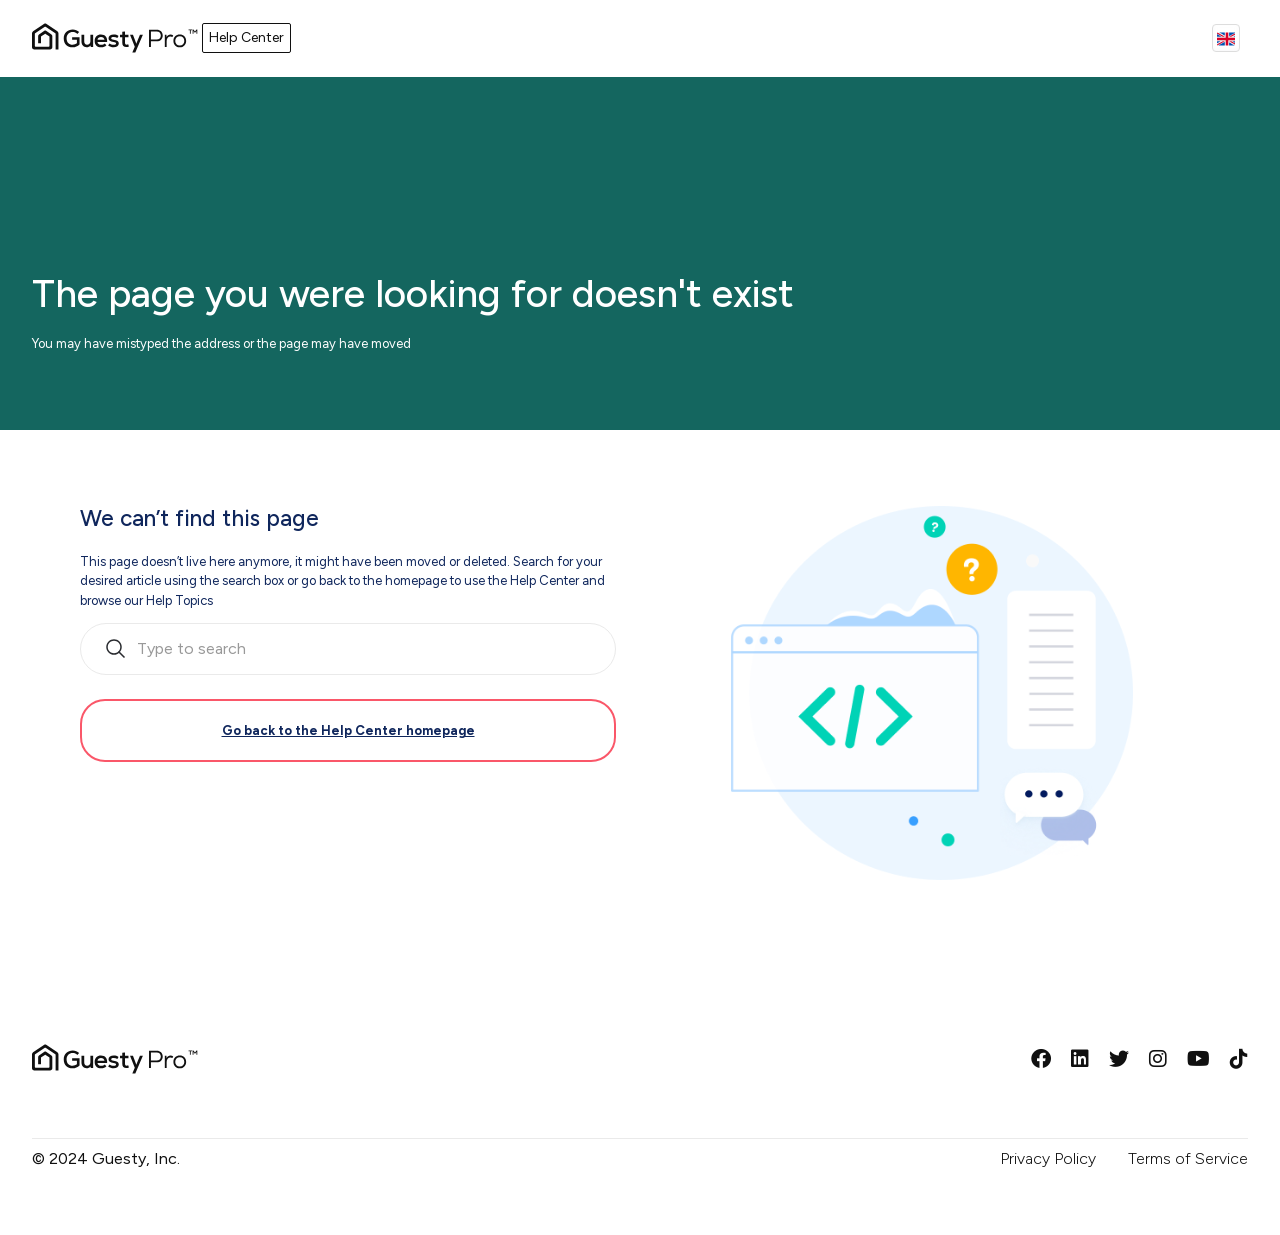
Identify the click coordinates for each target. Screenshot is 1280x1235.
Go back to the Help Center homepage (348, 730)
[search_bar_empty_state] (348, 649)
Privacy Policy (1048, 1158)
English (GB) (1226, 38)
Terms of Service (1188, 1158)
